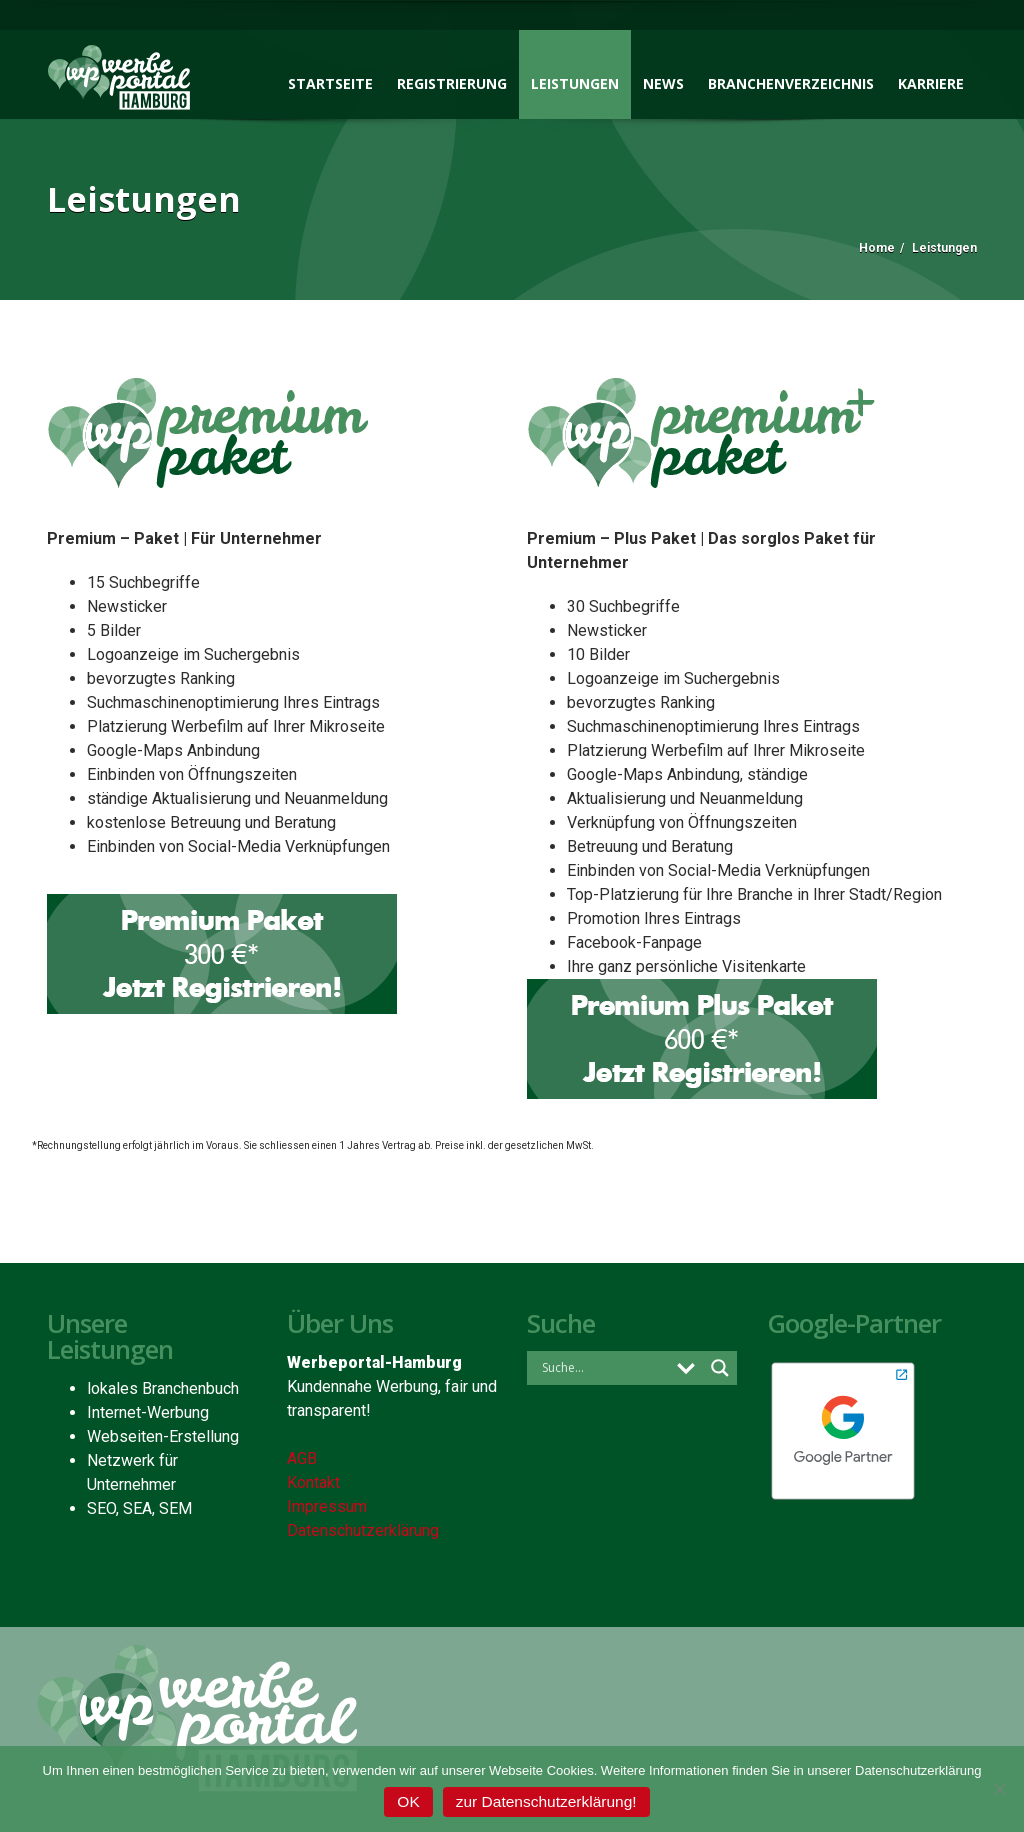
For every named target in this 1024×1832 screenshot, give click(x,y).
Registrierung (452, 83)
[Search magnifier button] (720, 1368)
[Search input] (603, 1367)
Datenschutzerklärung (363, 1530)
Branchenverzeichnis (791, 83)
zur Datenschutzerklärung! (546, 1801)
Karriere (931, 83)
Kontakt (313, 1482)
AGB (302, 1458)
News (663, 83)
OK (408, 1801)
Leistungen (575, 83)
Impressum (327, 1506)
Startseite (330, 83)
